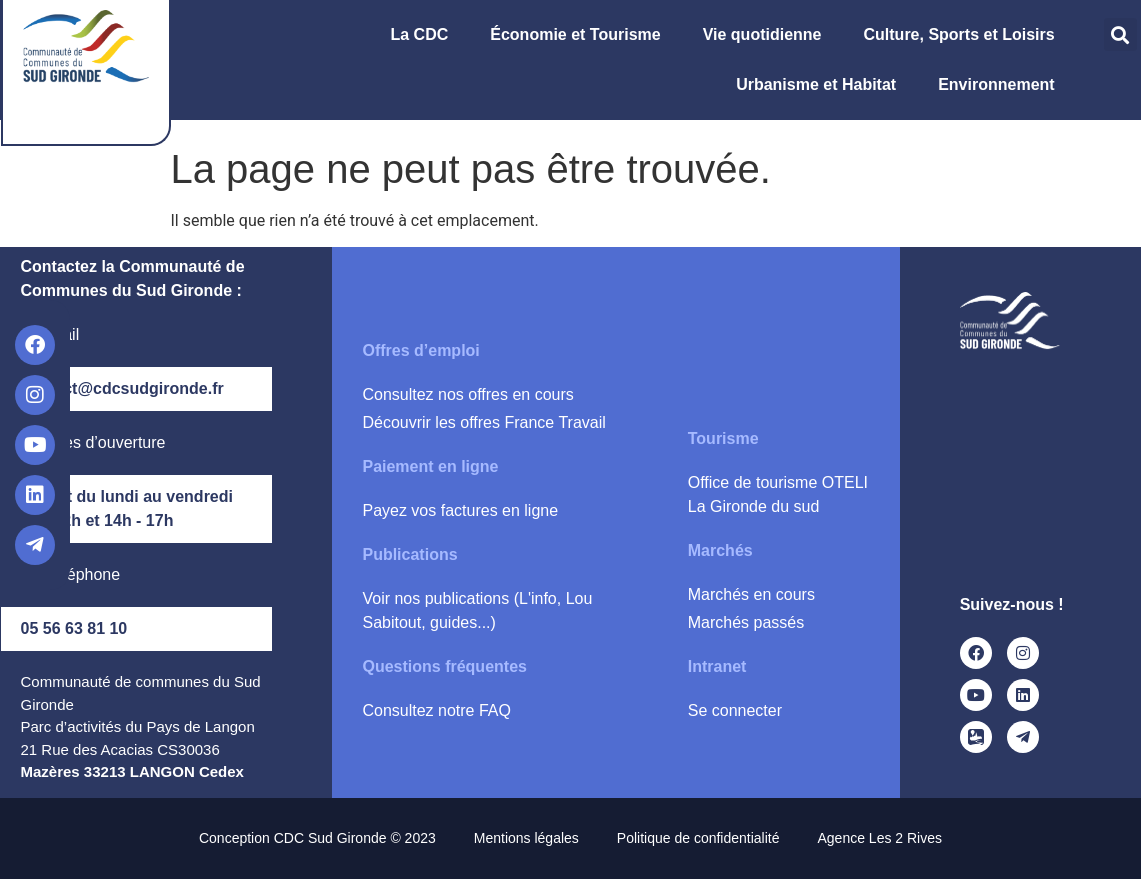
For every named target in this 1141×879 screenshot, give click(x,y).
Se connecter (735, 710)
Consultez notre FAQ (436, 710)
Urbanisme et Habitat (821, 85)
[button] (1120, 34)
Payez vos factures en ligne (460, 510)
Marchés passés (746, 622)
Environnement (1001, 85)
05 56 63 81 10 (74, 628)
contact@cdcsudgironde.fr (122, 388)
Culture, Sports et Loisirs (964, 35)
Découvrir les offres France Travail (483, 422)
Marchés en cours (751, 594)
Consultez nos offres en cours (467, 394)
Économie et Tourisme (580, 35)
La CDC (424, 35)
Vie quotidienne (767, 35)
